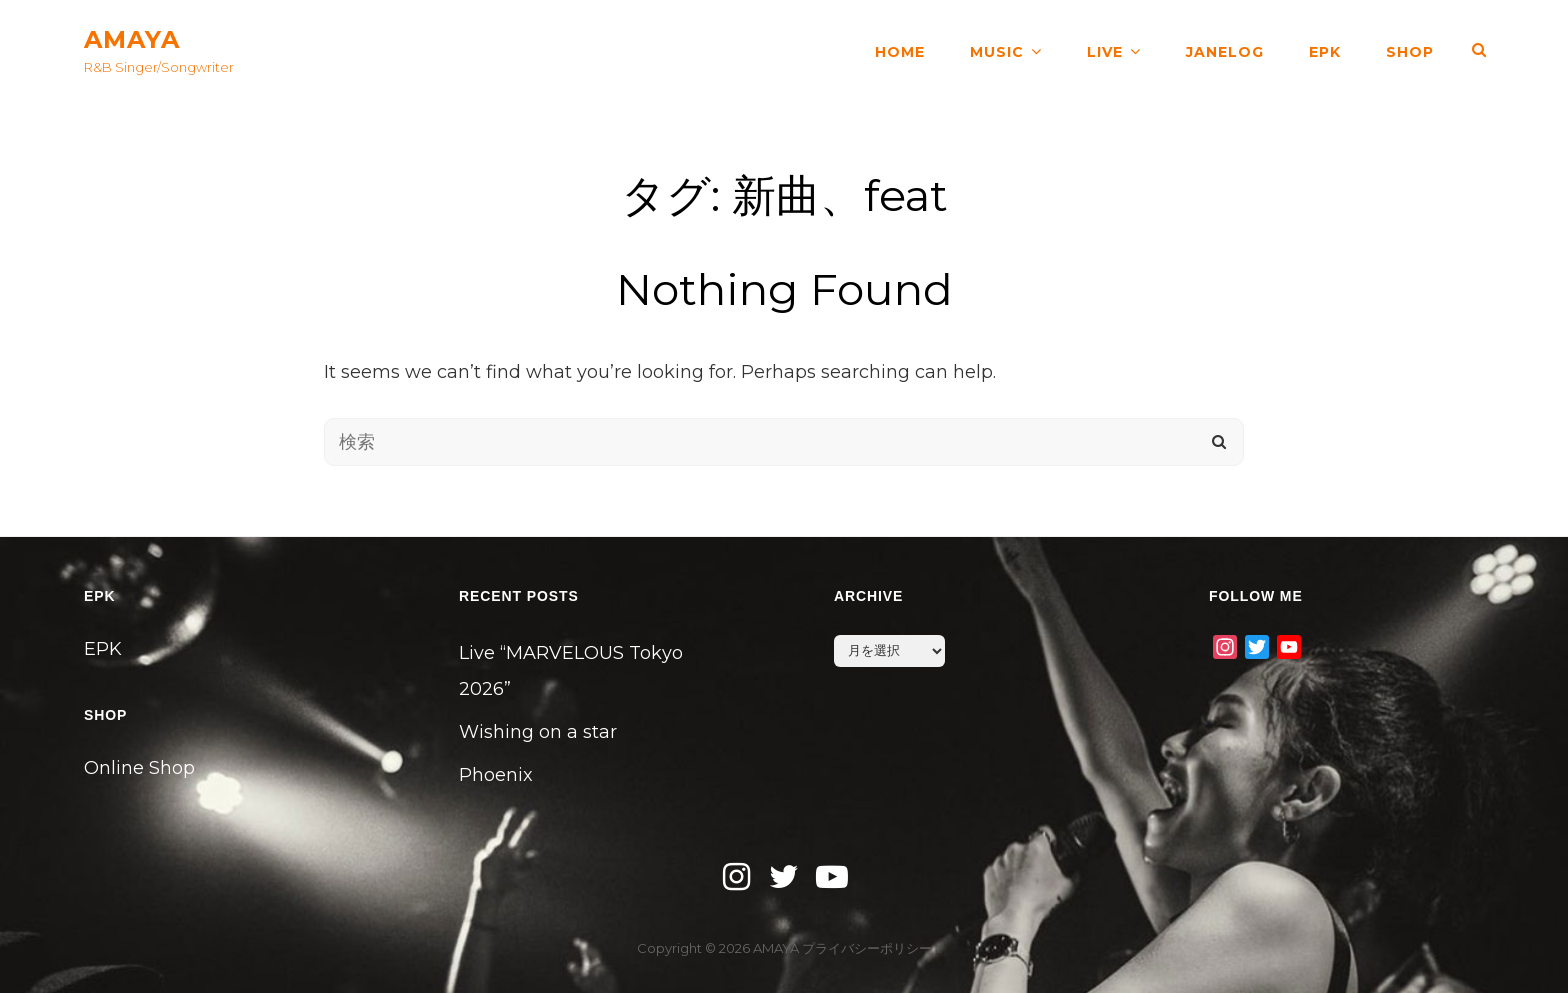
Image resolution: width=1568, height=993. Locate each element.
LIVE (1105, 50)
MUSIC (997, 50)
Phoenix (496, 775)
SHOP (1410, 50)
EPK (1325, 50)
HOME (900, 50)
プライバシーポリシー (867, 948)
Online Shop (139, 768)
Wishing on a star (538, 732)
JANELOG (1225, 50)
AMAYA (132, 39)
